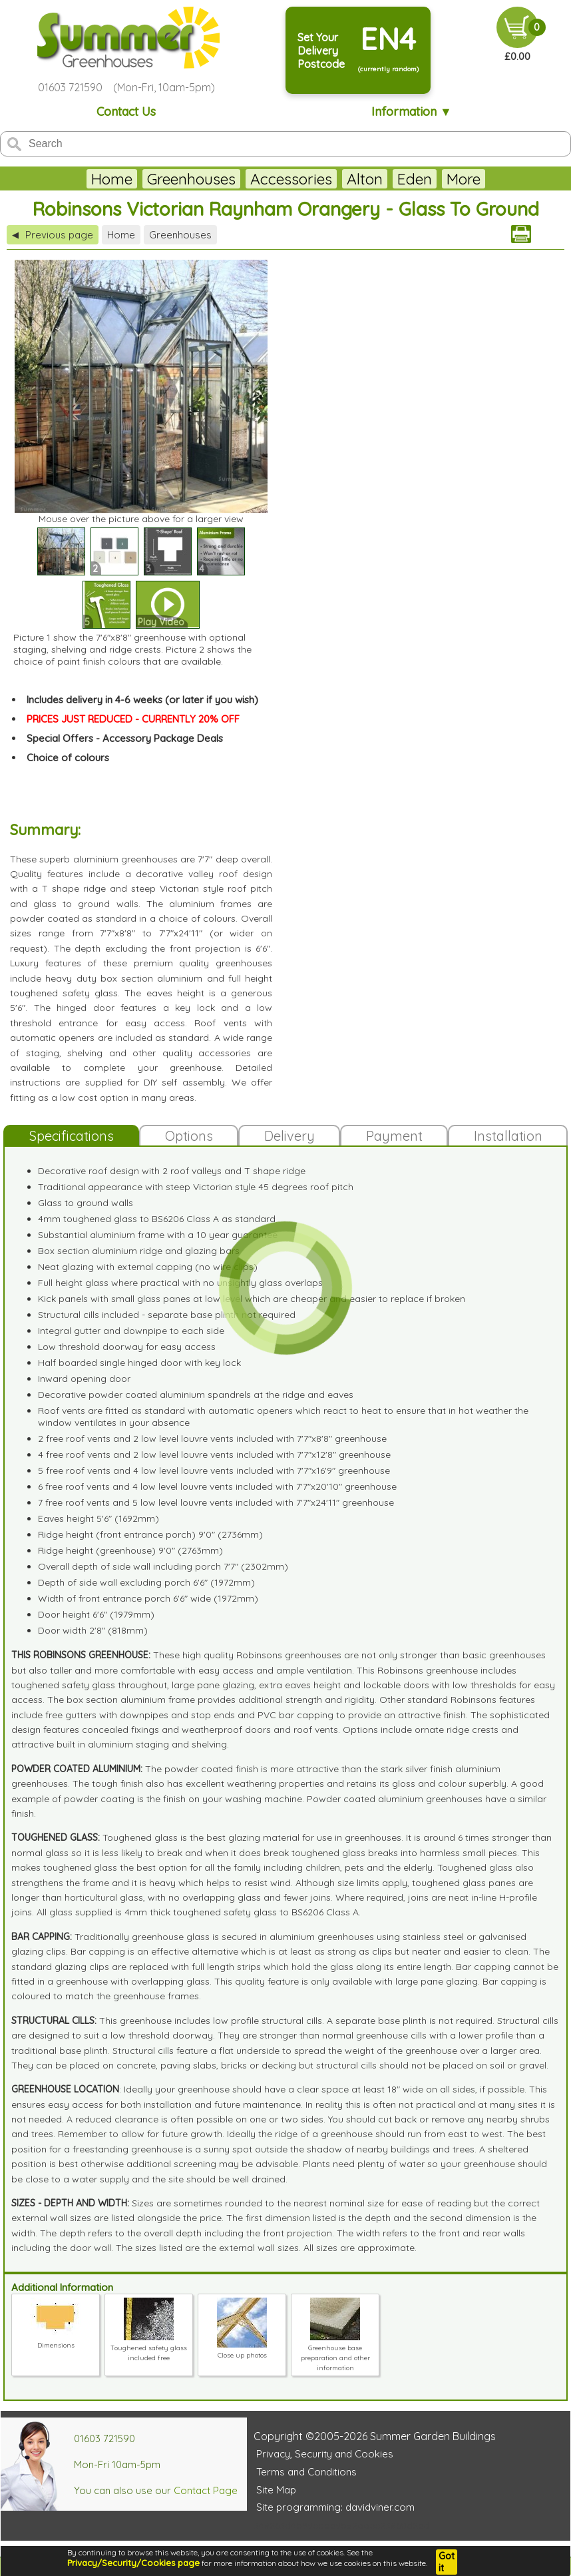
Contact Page (206, 2490)
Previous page (52, 234)
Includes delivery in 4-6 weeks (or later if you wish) (142, 699)
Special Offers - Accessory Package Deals (125, 738)
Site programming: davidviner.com (335, 2507)
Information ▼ (411, 111)
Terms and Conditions (306, 2471)
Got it (447, 2562)
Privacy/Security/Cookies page (133, 2562)
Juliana (439, 178)
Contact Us (126, 111)
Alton (331, 178)
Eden (381, 178)
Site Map (276, 2489)
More (496, 178)
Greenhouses (158, 178)
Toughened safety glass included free (148, 2348)
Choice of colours (68, 757)
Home (78, 178)
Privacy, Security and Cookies (324, 2453)
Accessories (258, 178)
